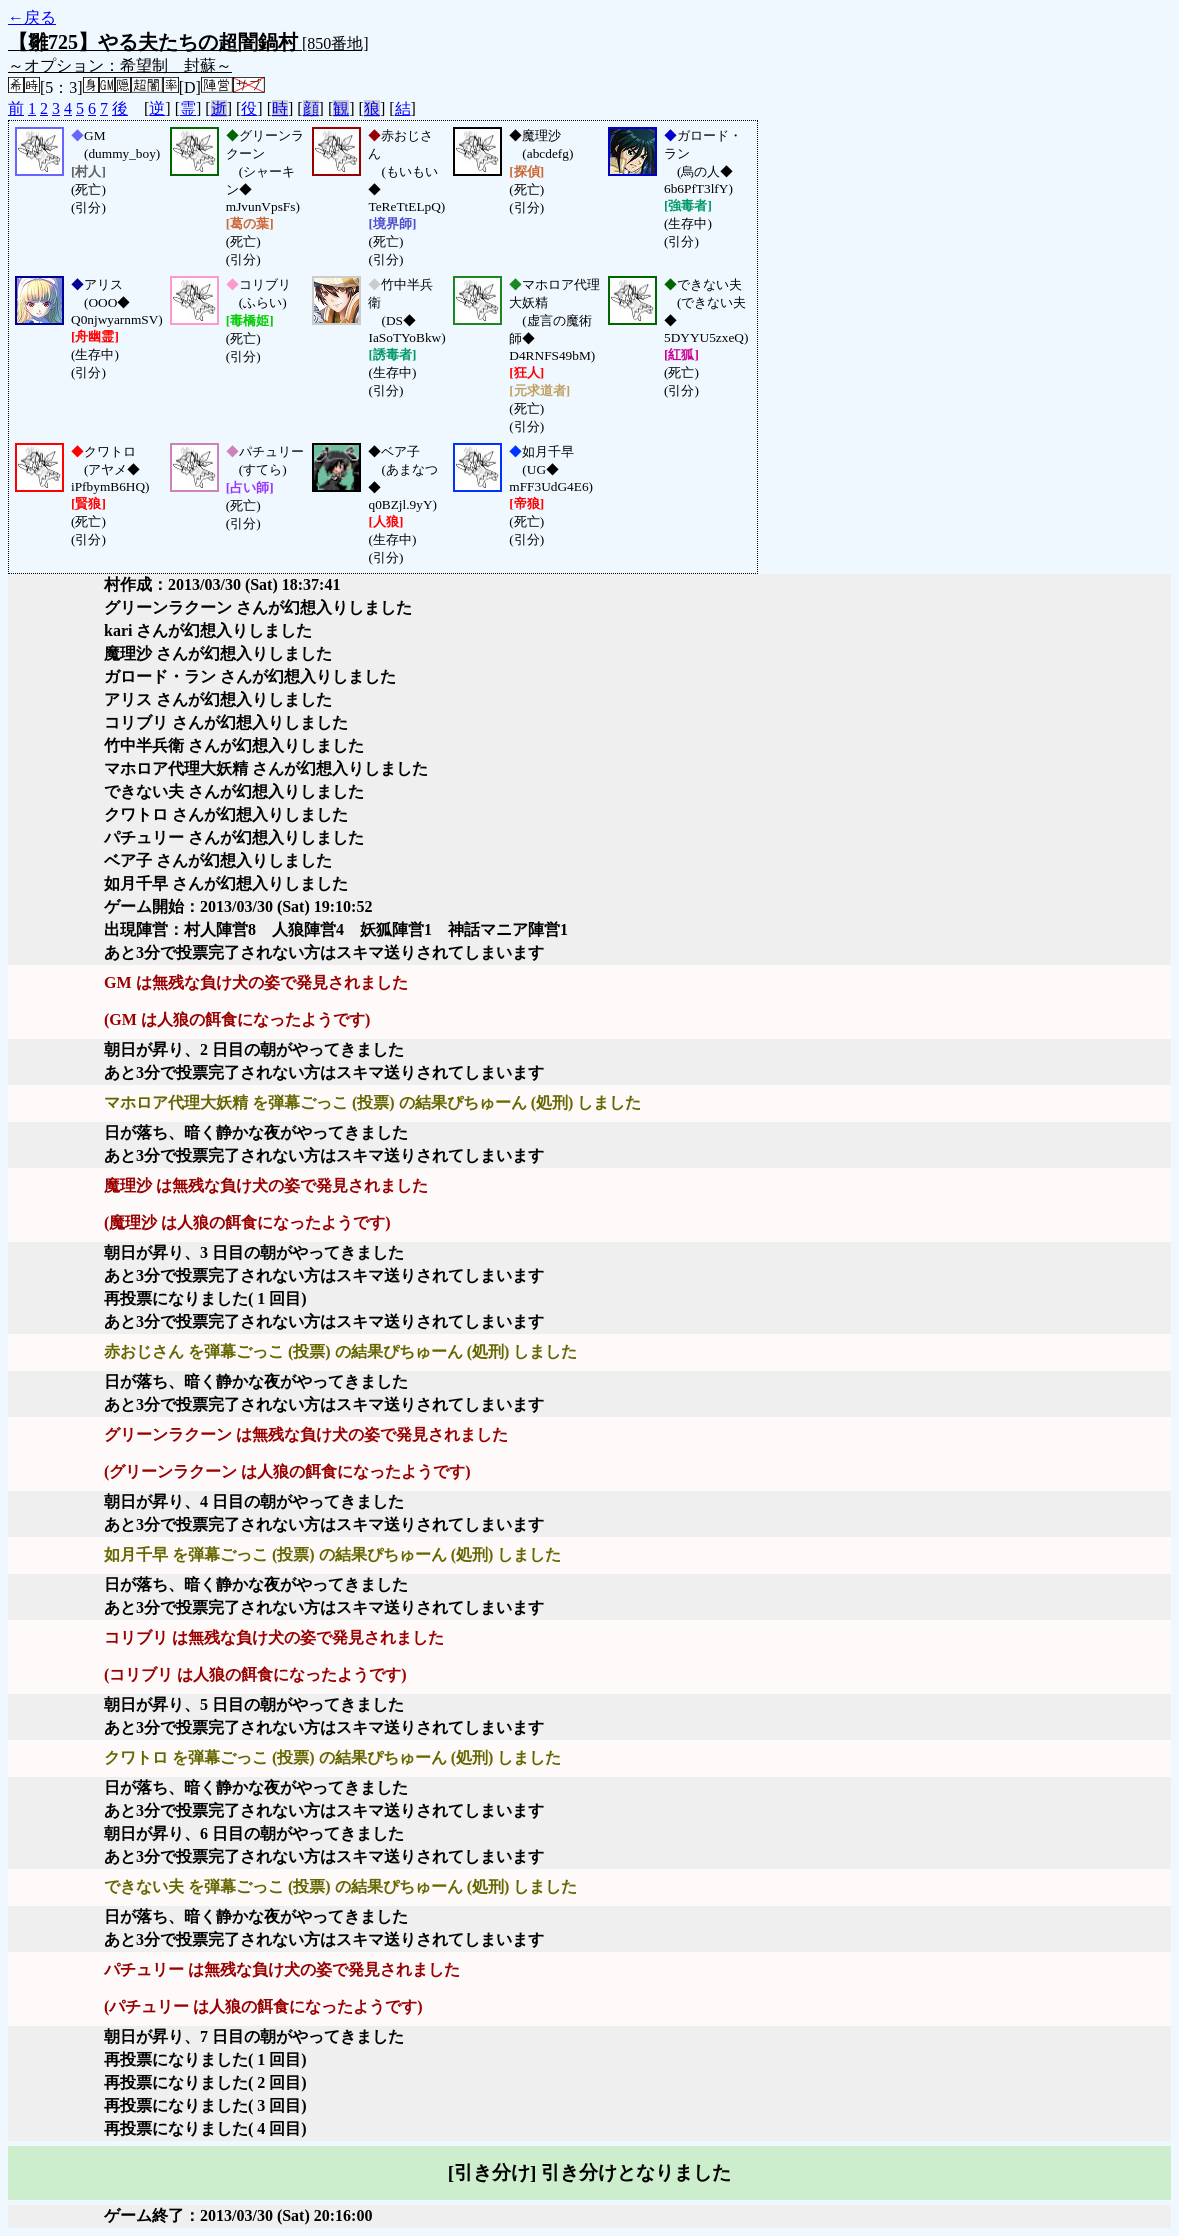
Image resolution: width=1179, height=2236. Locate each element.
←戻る (32, 17)
